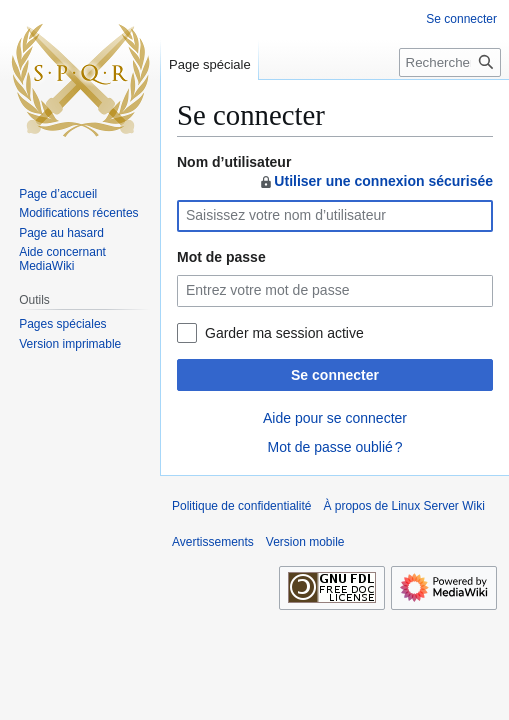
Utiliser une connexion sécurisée (375, 181)
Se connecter (335, 375)
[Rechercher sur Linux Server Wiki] (450, 62)
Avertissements (213, 542)
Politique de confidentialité (241, 506)
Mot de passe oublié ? (334, 447)
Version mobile (305, 542)
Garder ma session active (284, 333)
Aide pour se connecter (335, 418)
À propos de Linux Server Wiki (403, 506)
